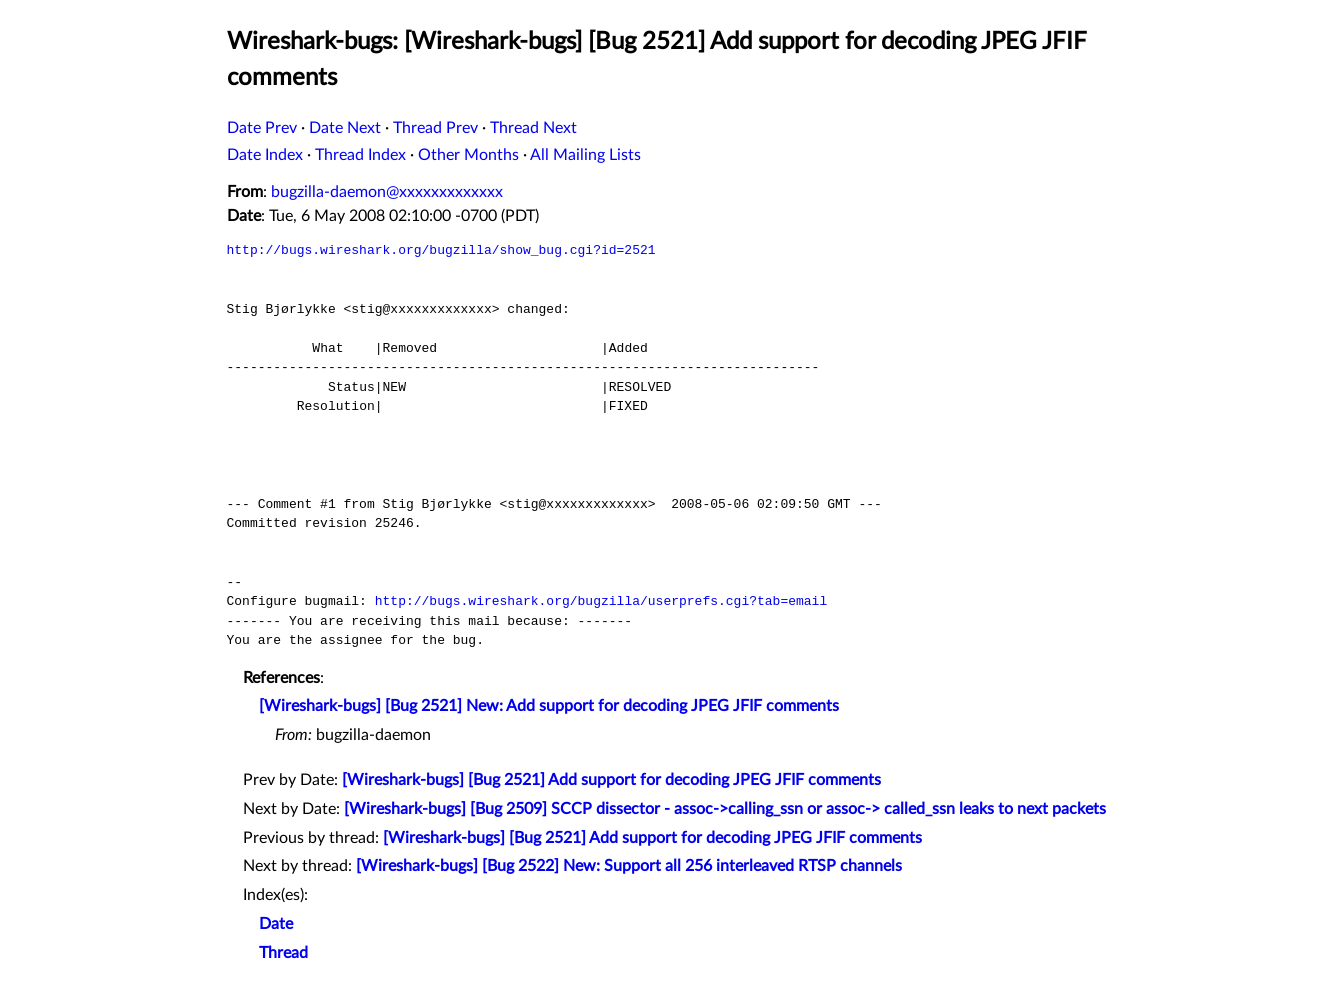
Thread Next (533, 128)
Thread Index (360, 155)
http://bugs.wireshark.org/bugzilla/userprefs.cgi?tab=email (601, 601)
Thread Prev (435, 128)
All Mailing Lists (585, 155)
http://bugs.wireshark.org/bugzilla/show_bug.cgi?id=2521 (441, 250)
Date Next (345, 128)
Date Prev (262, 128)
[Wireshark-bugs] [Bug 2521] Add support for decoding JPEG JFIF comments (611, 780)
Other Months (468, 155)
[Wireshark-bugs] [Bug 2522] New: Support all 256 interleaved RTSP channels (629, 866)
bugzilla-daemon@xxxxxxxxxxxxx (387, 192)
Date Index (265, 155)
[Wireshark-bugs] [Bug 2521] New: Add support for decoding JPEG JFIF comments (549, 706)
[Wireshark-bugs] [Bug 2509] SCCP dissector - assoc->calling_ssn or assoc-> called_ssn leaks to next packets (725, 809)
